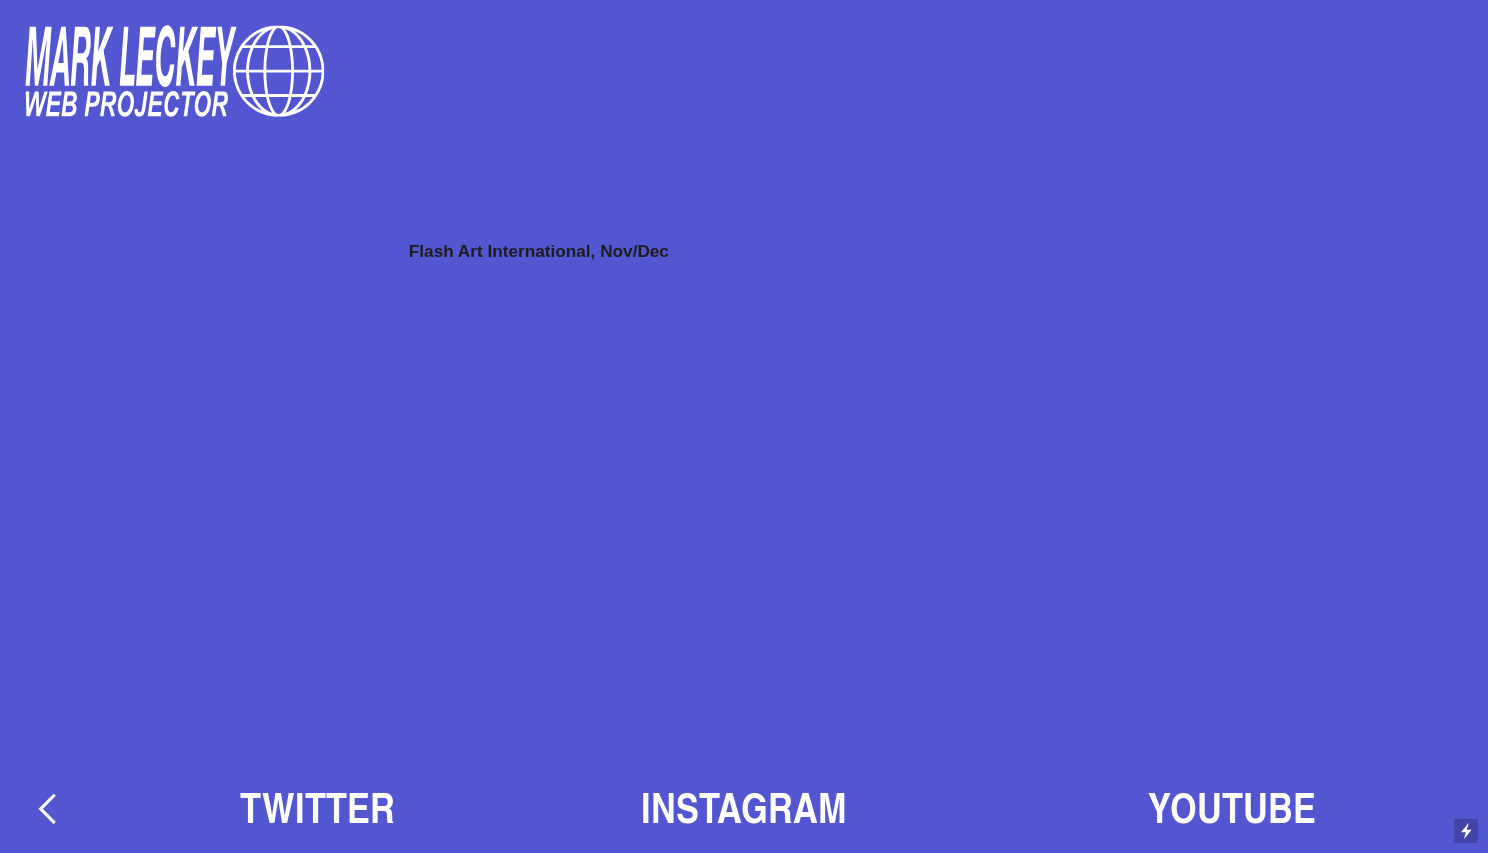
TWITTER (317, 807)
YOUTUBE (1232, 807)
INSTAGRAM (744, 807)
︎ (47, 807)
